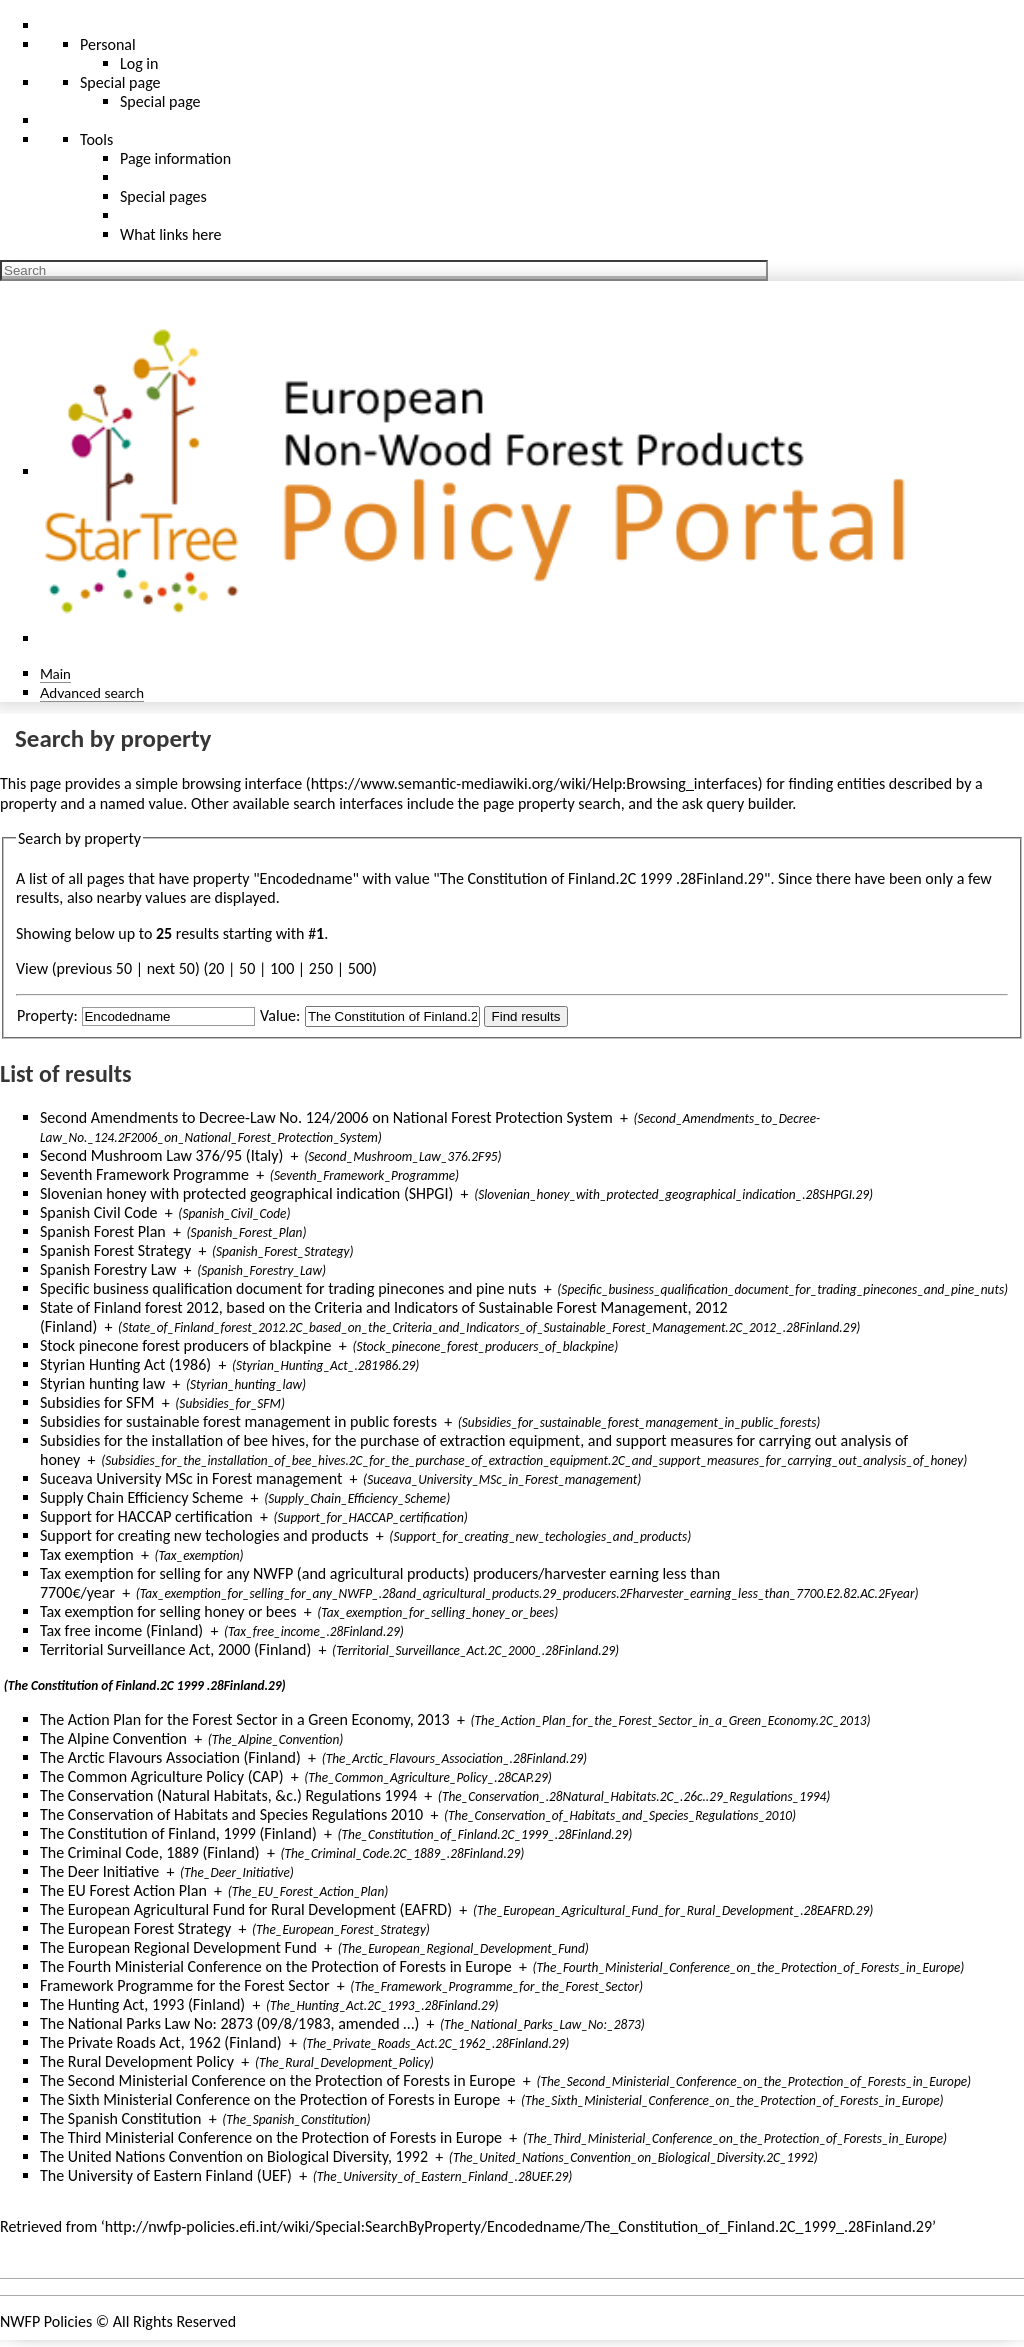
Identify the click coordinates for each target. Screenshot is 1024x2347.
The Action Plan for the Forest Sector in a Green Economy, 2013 (245, 1719)
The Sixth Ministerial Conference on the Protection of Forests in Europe (270, 2099)
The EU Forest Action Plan (123, 1890)
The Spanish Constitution (120, 2118)
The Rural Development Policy (137, 2061)
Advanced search (92, 692)
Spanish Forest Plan (103, 1231)
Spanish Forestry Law (108, 1269)
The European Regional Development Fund (178, 1947)
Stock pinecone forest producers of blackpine (186, 1345)
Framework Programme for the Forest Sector (185, 1985)
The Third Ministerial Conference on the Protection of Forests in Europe (271, 2137)
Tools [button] (96, 139)
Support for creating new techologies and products (204, 1535)
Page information (175, 158)
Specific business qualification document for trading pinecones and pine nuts (288, 1288)
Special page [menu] (120, 82)
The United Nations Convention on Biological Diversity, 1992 (234, 2156)
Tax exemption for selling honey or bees (168, 1611)
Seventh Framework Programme (144, 1174)
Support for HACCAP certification (146, 1516)
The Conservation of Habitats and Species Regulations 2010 (231, 1814)
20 (216, 968)
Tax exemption (87, 1554)
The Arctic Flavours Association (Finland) (170, 1757)
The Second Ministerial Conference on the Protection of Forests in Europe (278, 2080)
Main (55, 673)
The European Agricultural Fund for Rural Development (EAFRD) (246, 1909)
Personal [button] (108, 44)
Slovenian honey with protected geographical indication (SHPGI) (246, 1193)
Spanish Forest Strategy (115, 1250)
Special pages (163, 196)
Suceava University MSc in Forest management (191, 1478)
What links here (171, 234)
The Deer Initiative (99, 1871)
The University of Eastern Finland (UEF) (166, 2175)
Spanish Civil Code (99, 1212)
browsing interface (242, 783)
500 (360, 968)
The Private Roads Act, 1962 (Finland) (161, 2042)
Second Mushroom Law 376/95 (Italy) (161, 1155)
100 (282, 968)
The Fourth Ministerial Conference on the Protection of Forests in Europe (276, 1966)
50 (247, 968)
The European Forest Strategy (135, 1928)
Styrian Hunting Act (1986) (125, 1364)
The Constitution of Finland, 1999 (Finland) (178, 1833)
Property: (47, 1015)
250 (321, 968)
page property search (552, 803)
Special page (160, 101)
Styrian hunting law (102, 1383)
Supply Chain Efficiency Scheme (141, 1497)
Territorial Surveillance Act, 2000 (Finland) (175, 1649)
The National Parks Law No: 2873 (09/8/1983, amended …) (229, 2023)
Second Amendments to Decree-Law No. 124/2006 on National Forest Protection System (326, 1117)
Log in (139, 63)
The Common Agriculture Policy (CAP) (161, 1776)
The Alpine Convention (113, 1738)
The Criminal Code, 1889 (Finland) (150, 1852)
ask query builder (737, 803)
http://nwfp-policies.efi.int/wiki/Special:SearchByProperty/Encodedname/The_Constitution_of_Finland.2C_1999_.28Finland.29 (518, 2226)
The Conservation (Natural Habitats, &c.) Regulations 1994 (228, 1795)
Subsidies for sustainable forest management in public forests (238, 1421)
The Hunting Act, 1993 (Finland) (142, 2004)
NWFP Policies (46, 2321)
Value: (280, 1015)
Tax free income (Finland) (121, 1630)
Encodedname (306, 878)
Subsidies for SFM (97, 1402)
